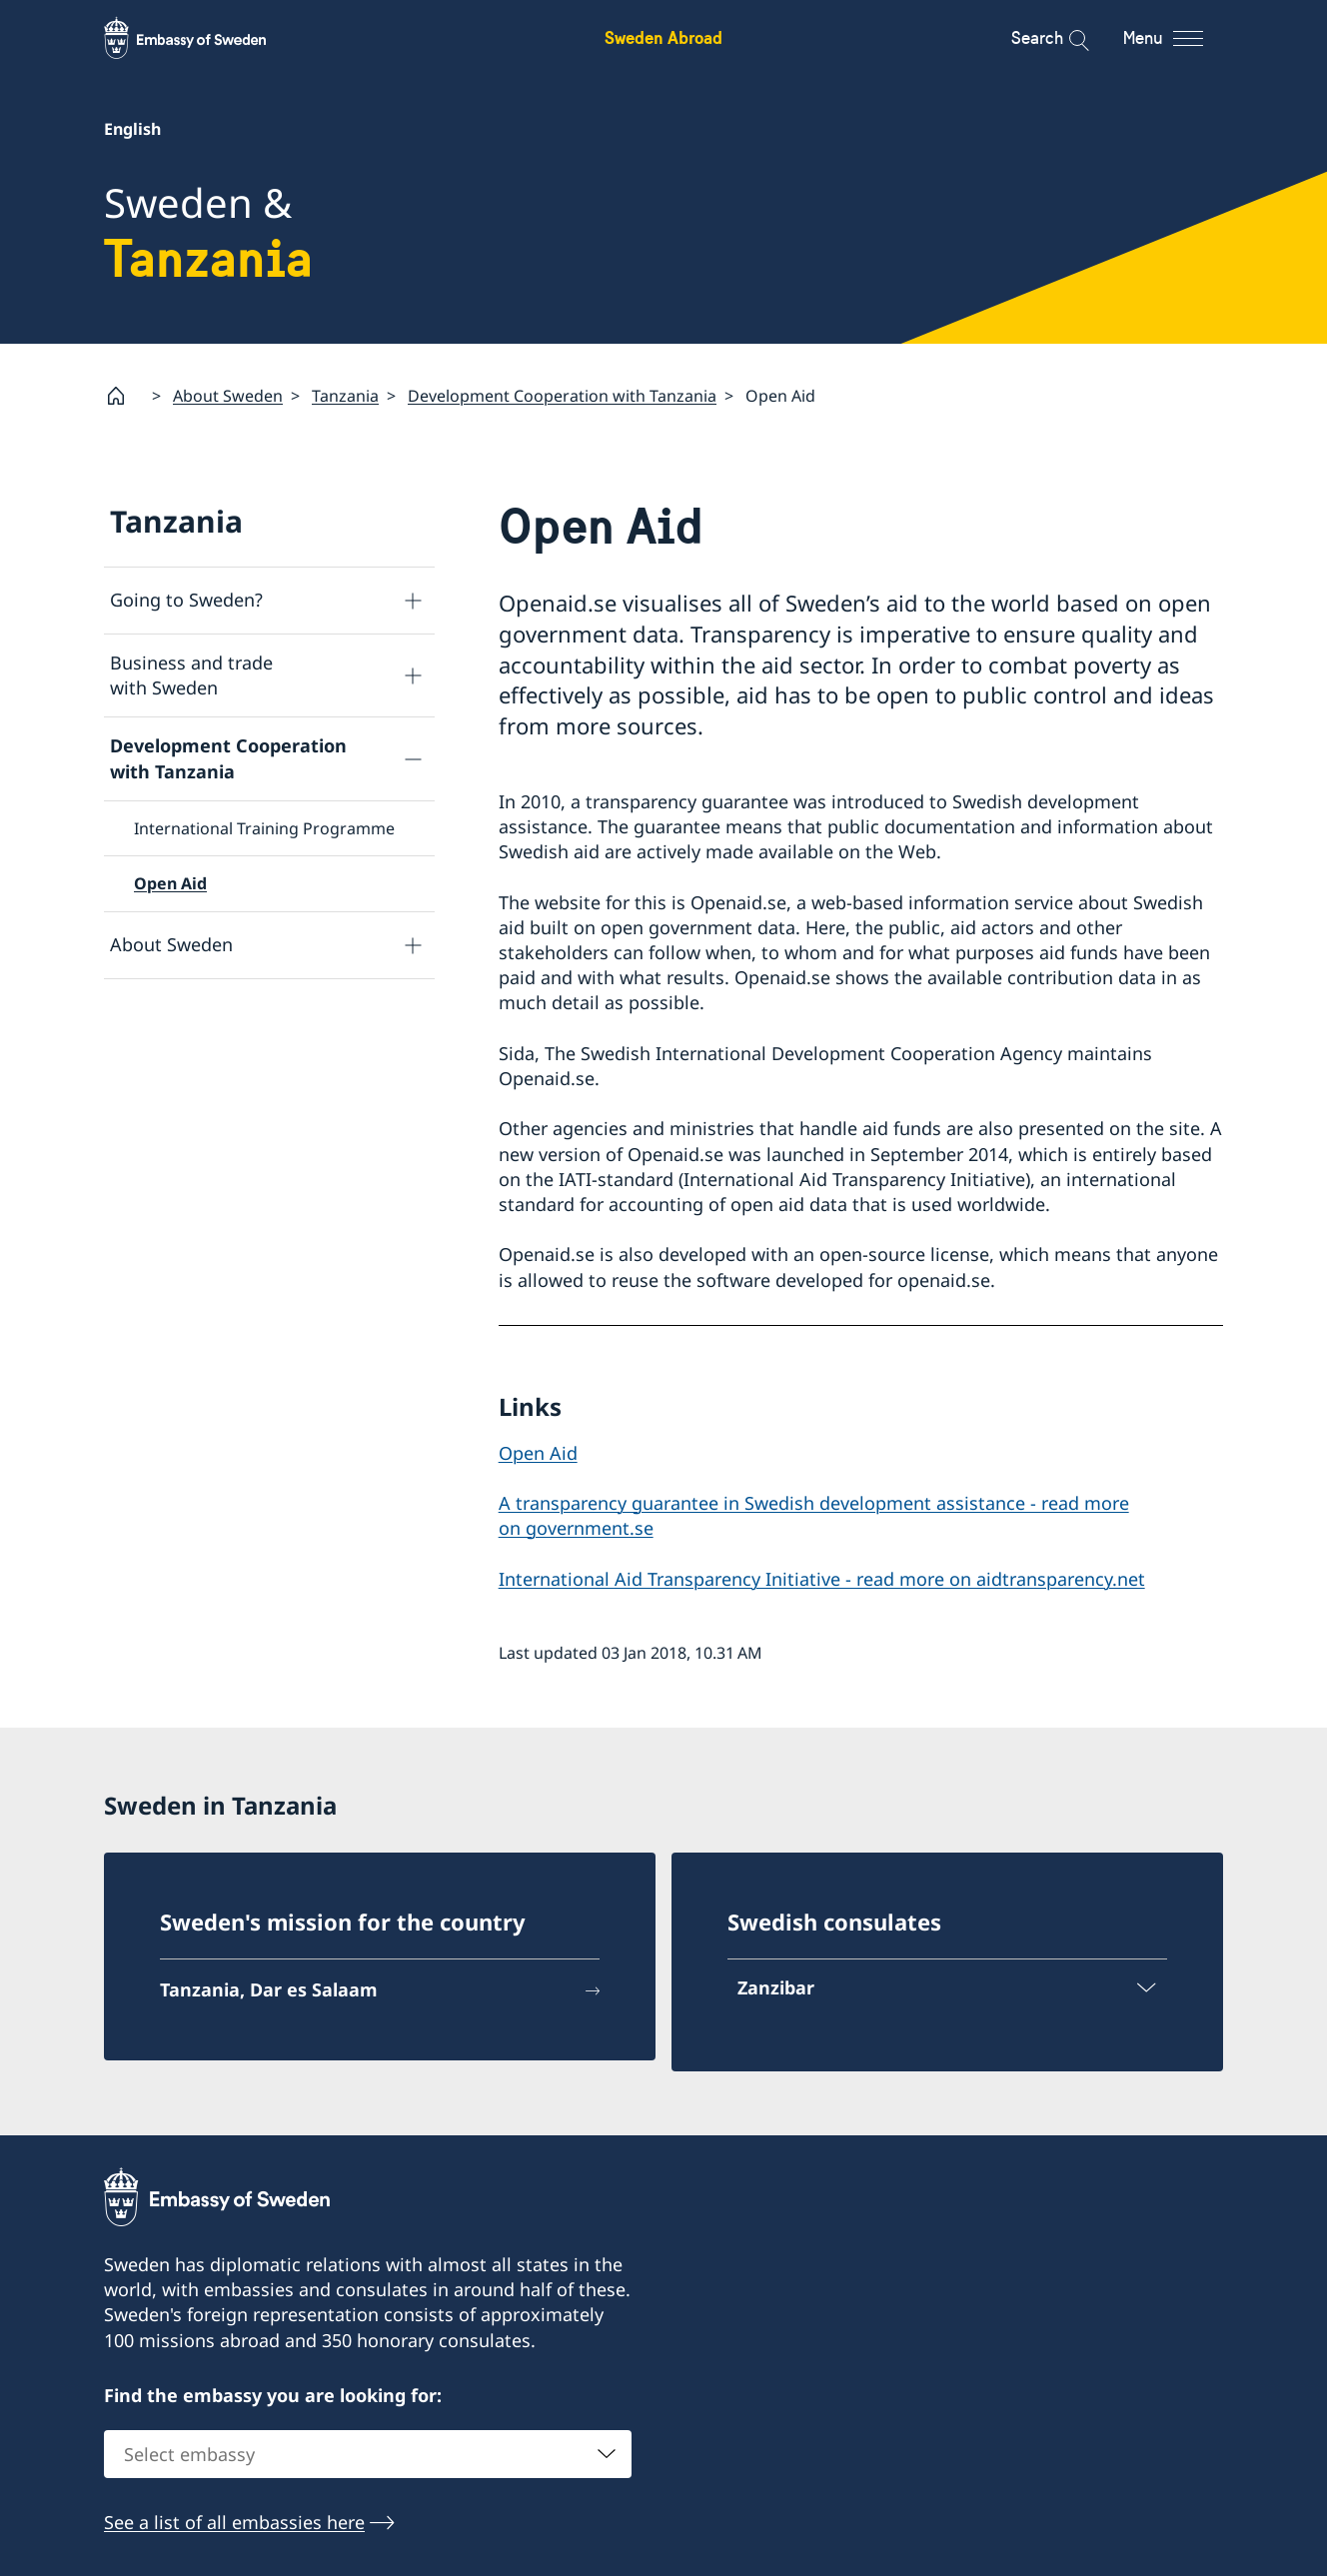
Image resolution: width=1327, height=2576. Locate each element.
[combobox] (368, 2454)
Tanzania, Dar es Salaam (269, 1989)
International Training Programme (264, 828)
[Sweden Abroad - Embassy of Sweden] (204, 38)
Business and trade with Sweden (191, 674)
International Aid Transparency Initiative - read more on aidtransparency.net (822, 1579)
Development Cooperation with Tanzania (562, 396)
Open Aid (170, 883)
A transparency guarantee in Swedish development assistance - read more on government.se (814, 1514)
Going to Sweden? (186, 600)
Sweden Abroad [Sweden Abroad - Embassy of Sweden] (663, 37)
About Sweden (228, 396)
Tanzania (345, 396)
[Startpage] (124, 396)
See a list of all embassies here (234, 2522)
